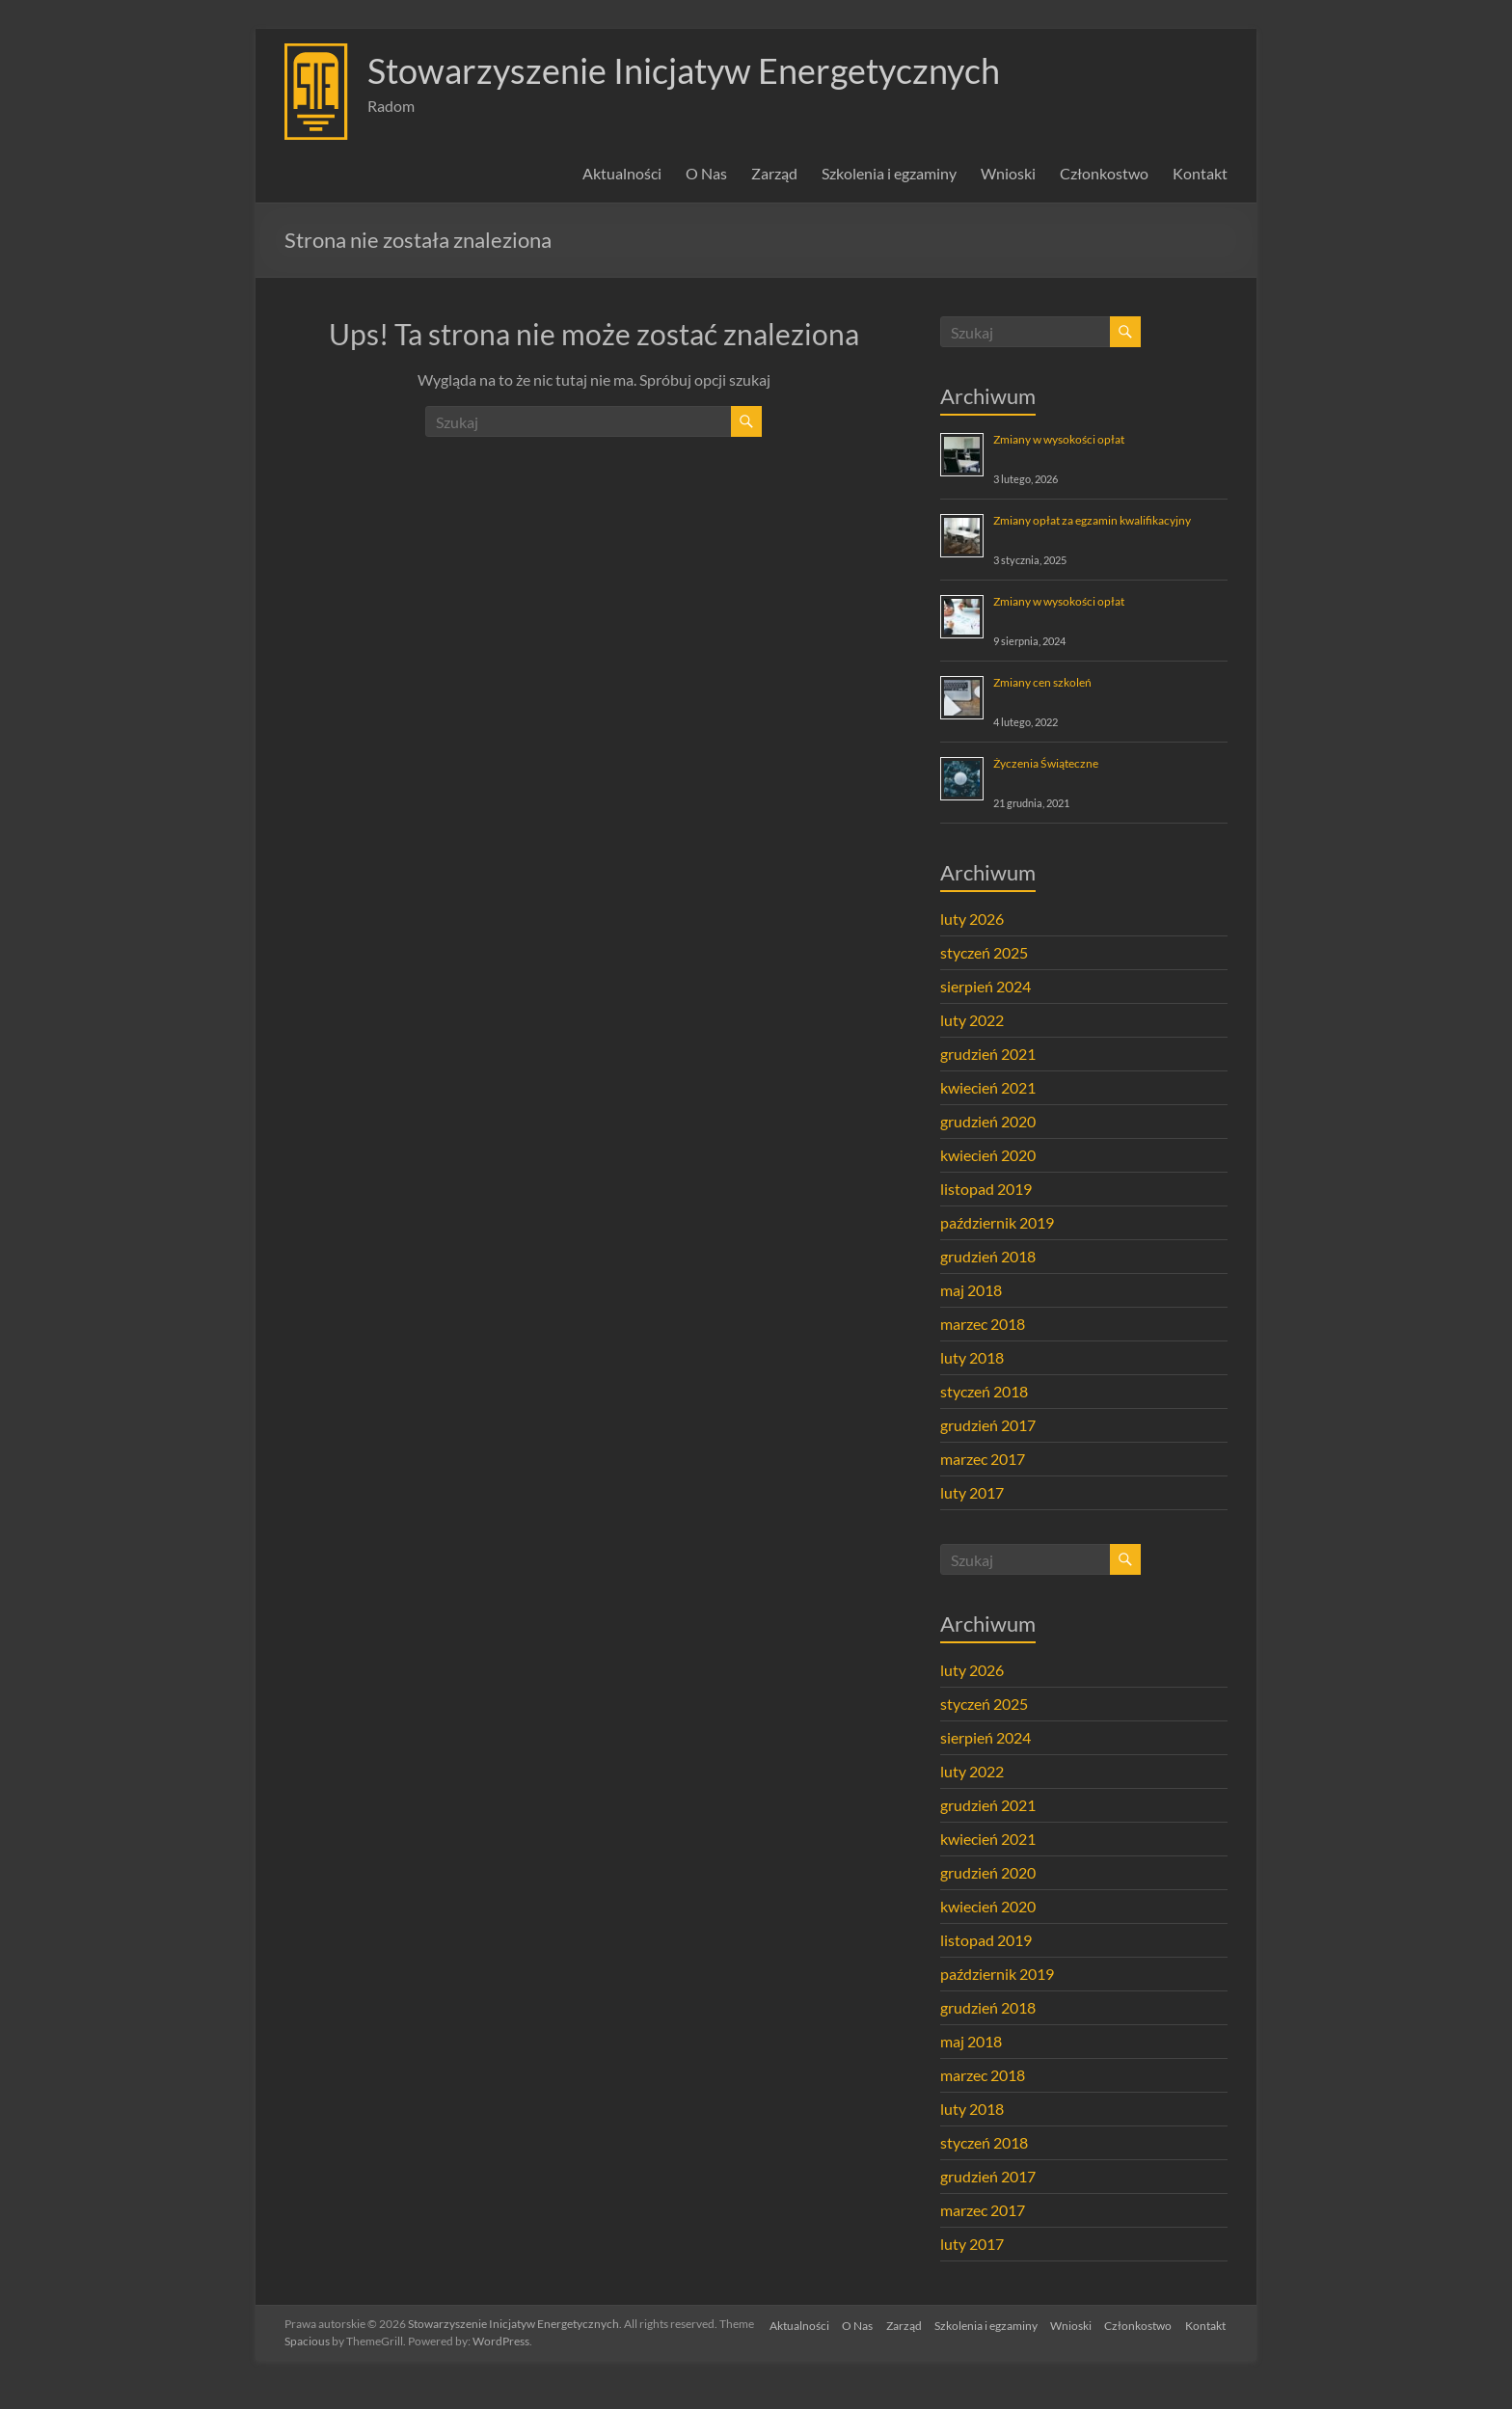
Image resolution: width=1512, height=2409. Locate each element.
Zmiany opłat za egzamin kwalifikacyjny (1092, 520)
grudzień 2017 (988, 1425)
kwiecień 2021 (988, 1087)
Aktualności (622, 173)
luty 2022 (972, 1020)
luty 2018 (972, 1357)
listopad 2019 (986, 1188)
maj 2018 (971, 1290)
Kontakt (1200, 173)
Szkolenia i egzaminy (889, 173)
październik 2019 (997, 1222)
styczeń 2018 (984, 1391)
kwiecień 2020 (988, 1155)
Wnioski (1008, 173)
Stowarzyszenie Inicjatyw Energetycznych (683, 70)
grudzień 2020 (988, 1121)
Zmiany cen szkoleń (1042, 682)
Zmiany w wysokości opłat (1058, 439)
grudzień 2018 (988, 1256)
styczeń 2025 (984, 952)
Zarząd (774, 173)
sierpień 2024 (985, 986)
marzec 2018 (982, 1323)
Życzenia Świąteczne (1045, 763)
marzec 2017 (982, 1458)
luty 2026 (972, 918)
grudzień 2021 (988, 1053)
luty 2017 (972, 1492)
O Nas (706, 173)
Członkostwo (1104, 173)
